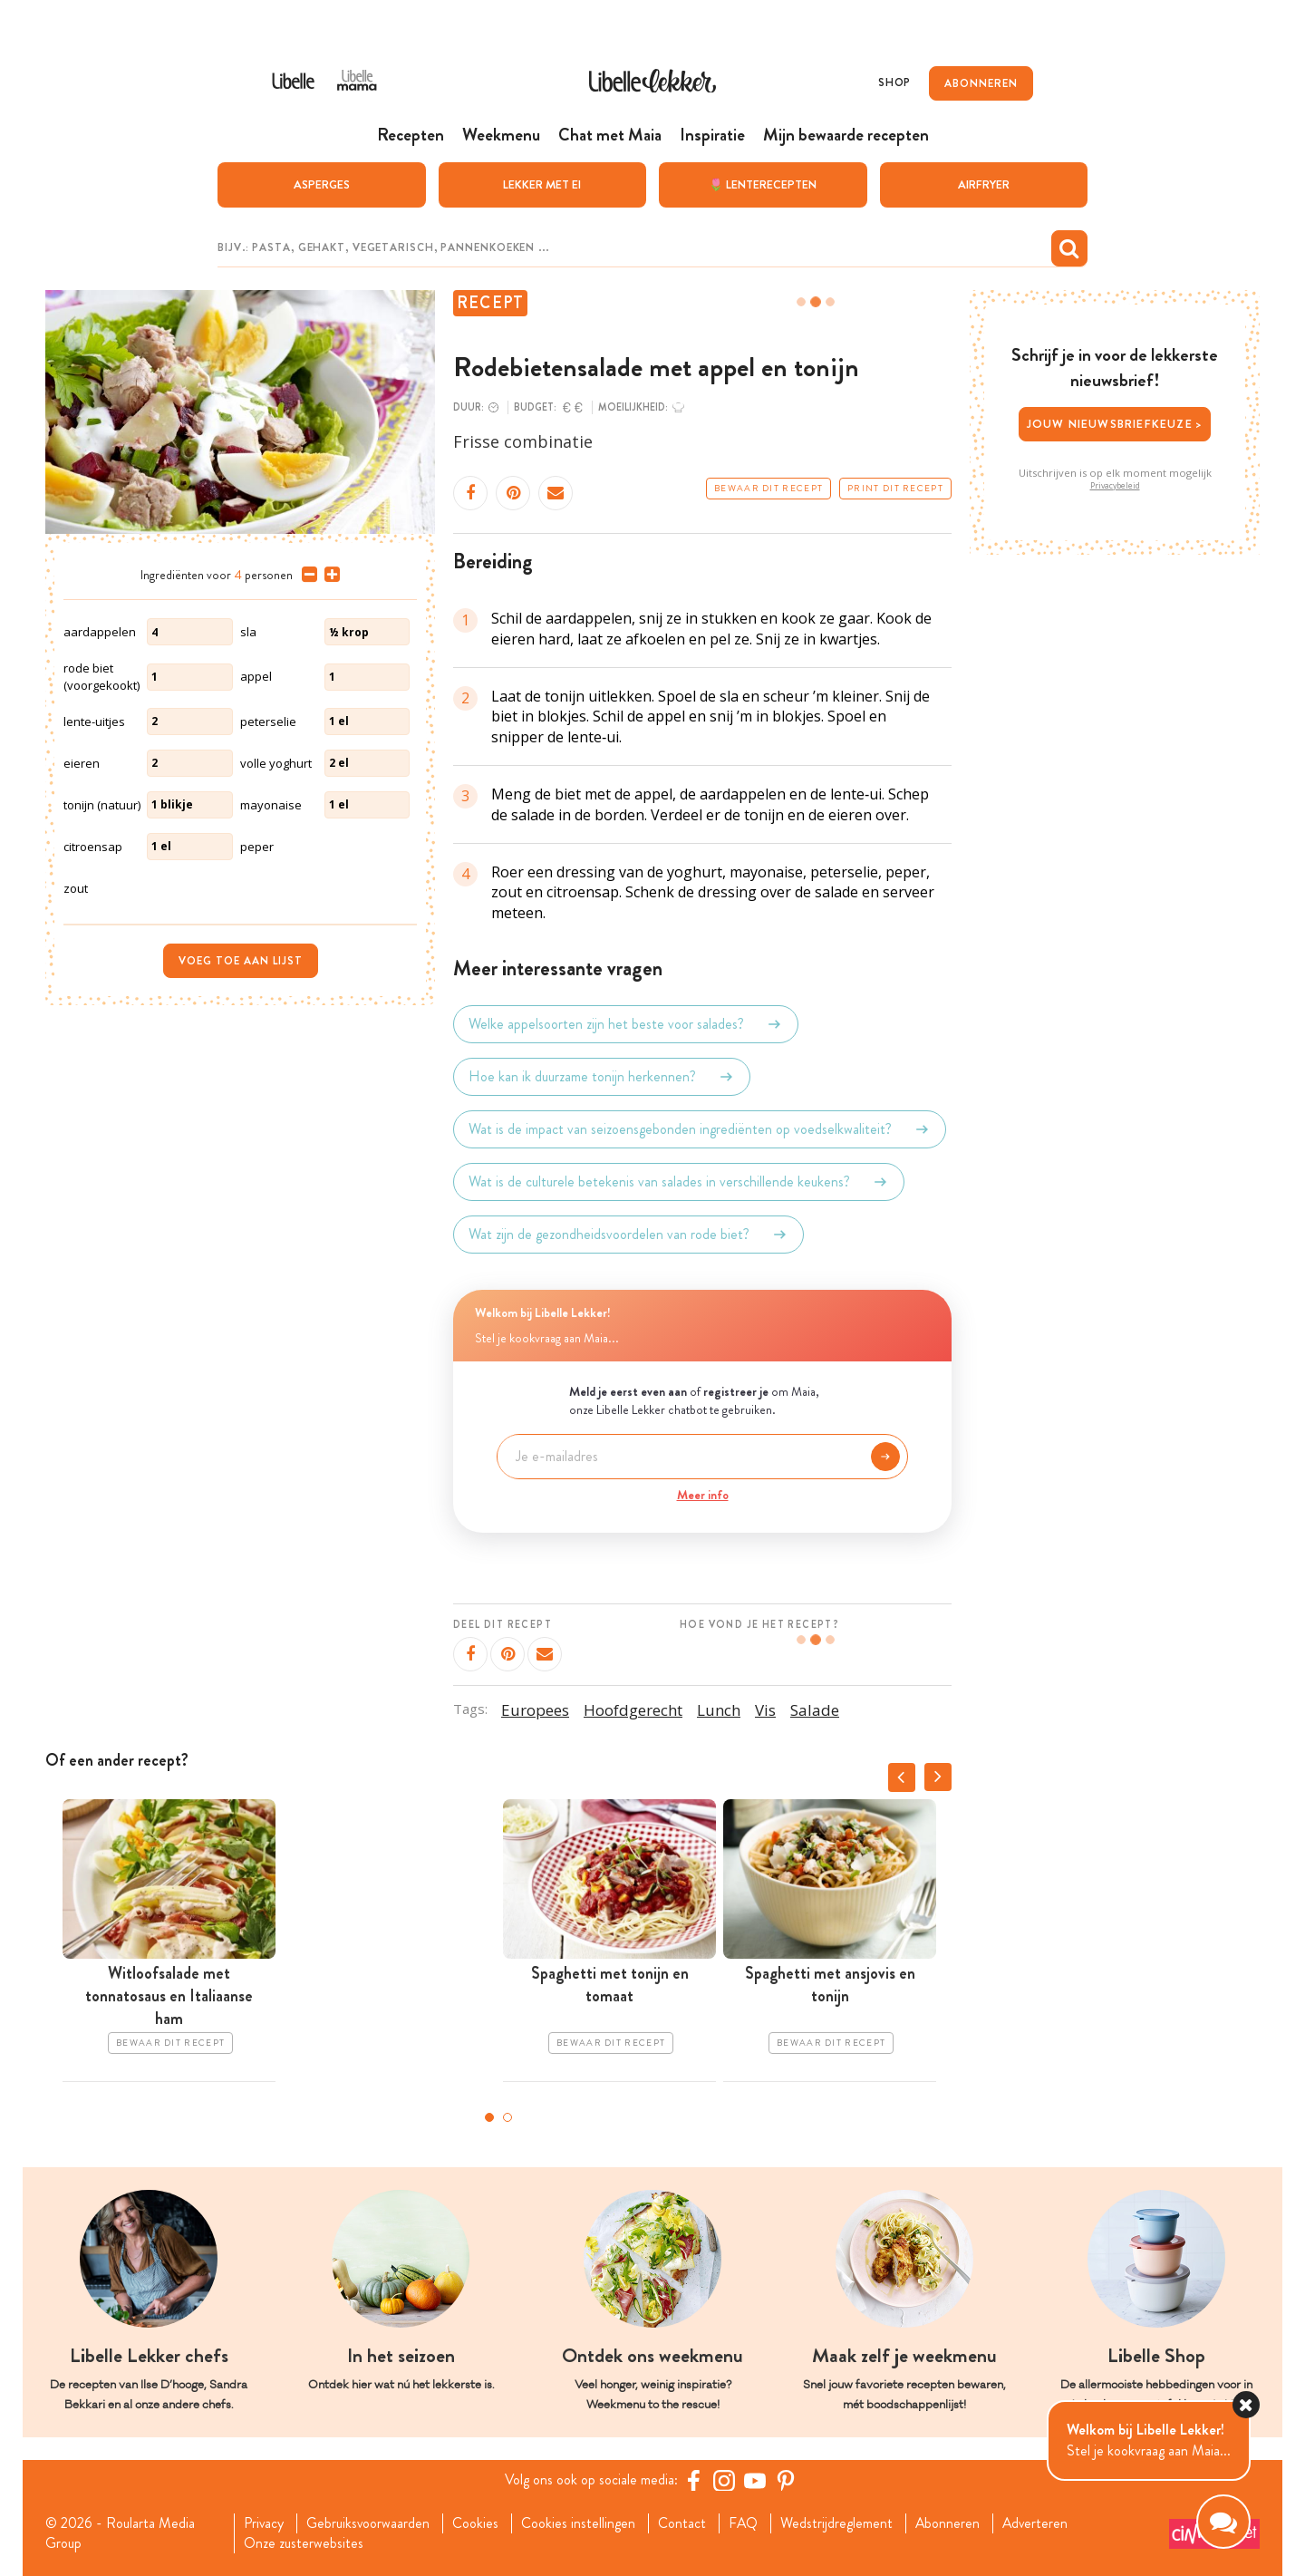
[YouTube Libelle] (755, 2480)
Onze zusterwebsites (302, 2543)
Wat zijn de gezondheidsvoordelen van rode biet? (628, 1234)
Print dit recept (895, 488)
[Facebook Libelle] (693, 2480)
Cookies (476, 2523)
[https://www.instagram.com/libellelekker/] (724, 2480)
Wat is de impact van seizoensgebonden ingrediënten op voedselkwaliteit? (700, 1129)
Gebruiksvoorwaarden (368, 2523)
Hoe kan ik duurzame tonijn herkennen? (602, 1077)
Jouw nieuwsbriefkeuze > (1115, 423)
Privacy (263, 2523)
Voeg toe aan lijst (241, 960)
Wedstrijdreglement (838, 2523)
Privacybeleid (1115, 484)
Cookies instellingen (579, 2523)
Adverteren (1038, 2523)
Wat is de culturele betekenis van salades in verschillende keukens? (679, 1182)
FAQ (744, 2523)
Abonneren (949, 2523)
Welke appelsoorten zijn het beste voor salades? (626, 1024)
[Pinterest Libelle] (786, 2480)
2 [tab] (507, 2117)
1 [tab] (489, 2117)
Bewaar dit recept (768, 488)
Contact (683, 2523)
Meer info (703, 1494)
